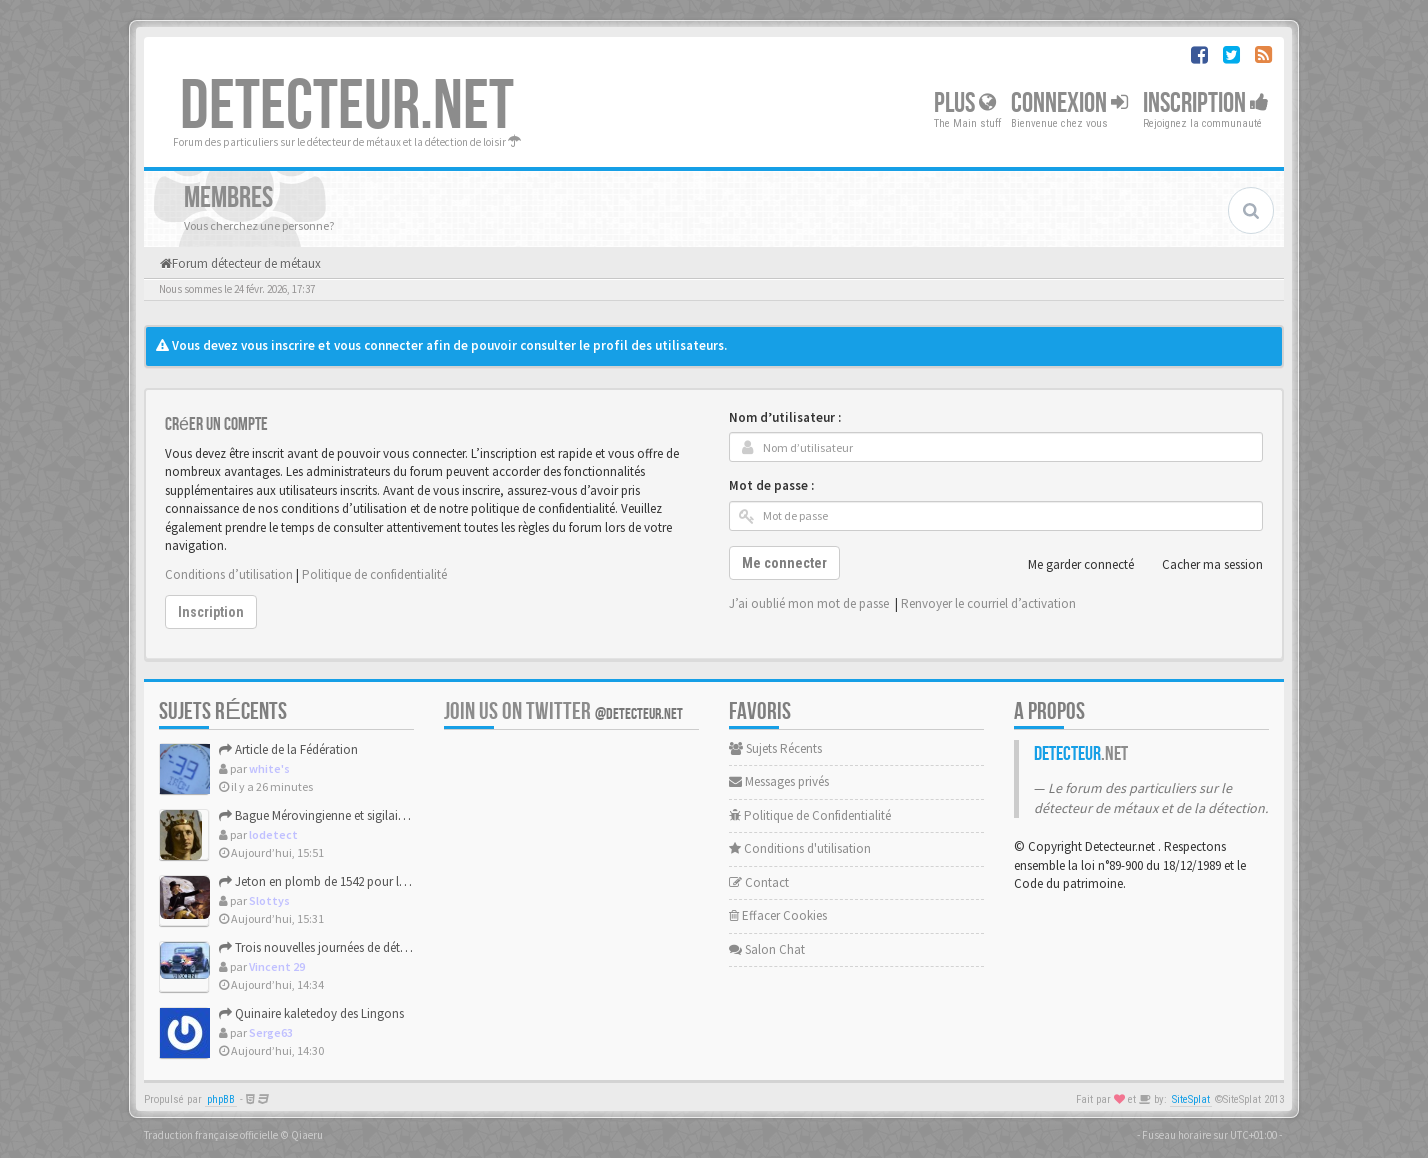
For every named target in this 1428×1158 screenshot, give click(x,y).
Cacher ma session (1201, 565)
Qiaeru (307, 1135)
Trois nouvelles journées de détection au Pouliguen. (366, 947)
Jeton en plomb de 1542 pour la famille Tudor (349, 881)
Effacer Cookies (778, 915)
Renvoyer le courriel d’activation (988, 603)
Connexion (1069, 103)
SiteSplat (1191, 1099)
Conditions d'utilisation (800, 848)
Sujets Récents (775, 748)
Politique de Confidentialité (810, 815)
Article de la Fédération (288, 749)
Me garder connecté (1070, 565)
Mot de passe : (771, 485)
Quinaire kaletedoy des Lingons (311, 1013)
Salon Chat (767, 949)
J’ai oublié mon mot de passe (809, 603)
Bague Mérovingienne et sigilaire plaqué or (341, 815)
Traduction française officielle (211, 1135)
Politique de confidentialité (374, 574)
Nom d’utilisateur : (785, 417)
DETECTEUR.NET (347, 107)
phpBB (221, 1099)
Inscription (1206, 103)
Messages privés (779, 781)
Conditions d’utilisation (229, 574)
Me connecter (784, 563)
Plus (965, 103)
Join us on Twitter (563, 711)
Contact (759, 882)
